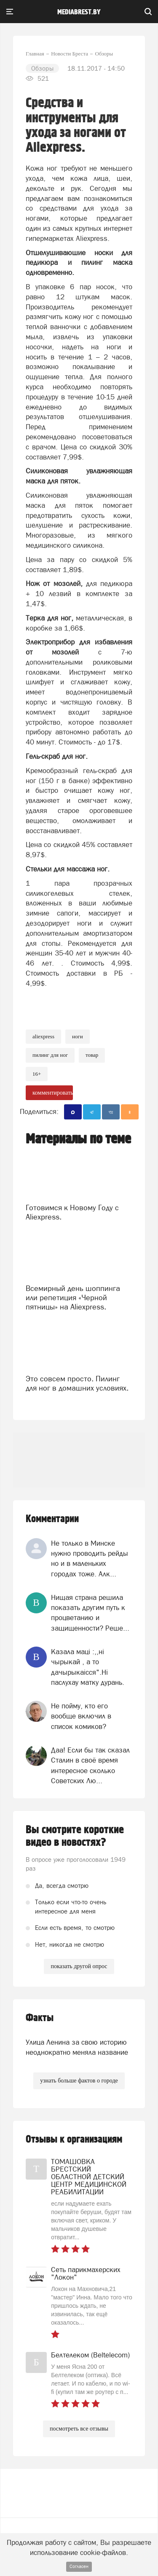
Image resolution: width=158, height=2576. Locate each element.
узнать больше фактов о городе (79, 2080)
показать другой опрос (79, 1966)
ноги (77, 1036)
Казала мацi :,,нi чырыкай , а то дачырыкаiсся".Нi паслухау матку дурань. (87, 1667)
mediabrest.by (79, 12)
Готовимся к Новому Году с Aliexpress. (72, 1212)
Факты (40, 2018)
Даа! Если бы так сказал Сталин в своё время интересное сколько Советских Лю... (90, 1765)
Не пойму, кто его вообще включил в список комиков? (81, 1716)
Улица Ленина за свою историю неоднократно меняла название (77, 2047)
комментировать (52, 1093)
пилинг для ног (50, 1055)
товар (92, 1055)
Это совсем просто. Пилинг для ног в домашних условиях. (77, 1383)
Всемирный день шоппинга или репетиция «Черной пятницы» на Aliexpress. (73, 1297)
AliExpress (43, 1036)
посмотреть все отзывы (79, 2429)
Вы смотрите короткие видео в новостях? (75, 1836)
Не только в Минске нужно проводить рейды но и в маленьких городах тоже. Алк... (89, 1558)
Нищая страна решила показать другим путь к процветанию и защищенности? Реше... (90, 1612)
